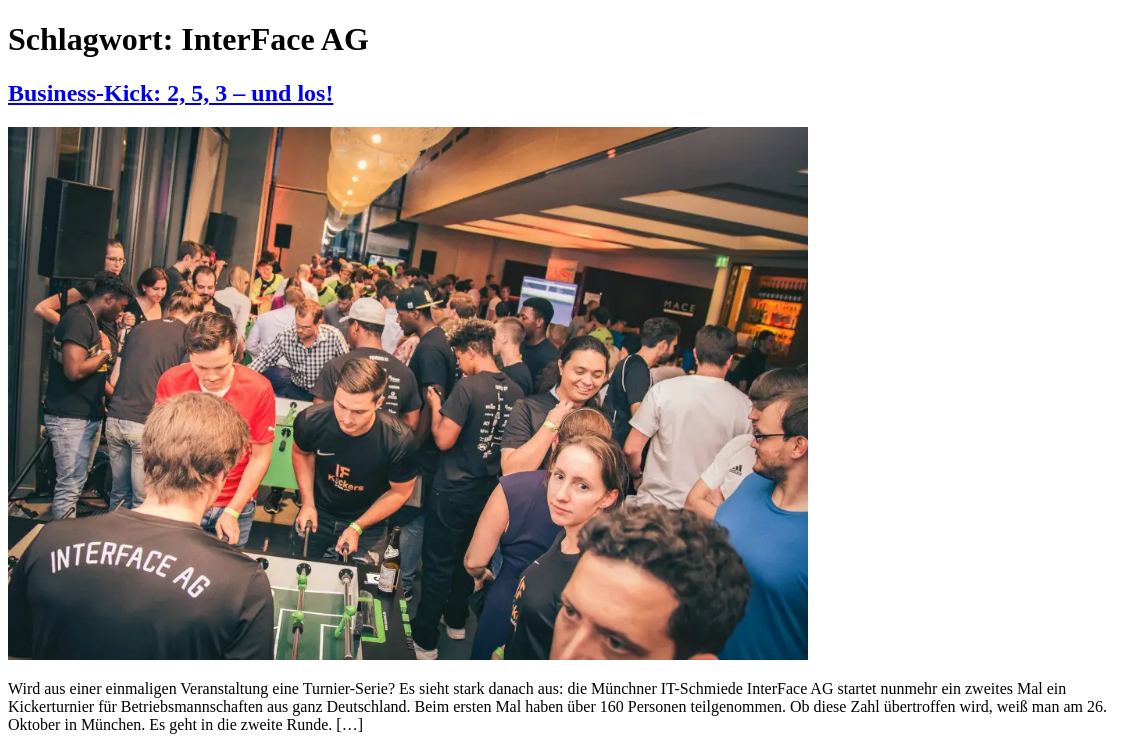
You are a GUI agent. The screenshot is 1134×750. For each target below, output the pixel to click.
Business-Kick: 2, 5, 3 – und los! (170, 93)
